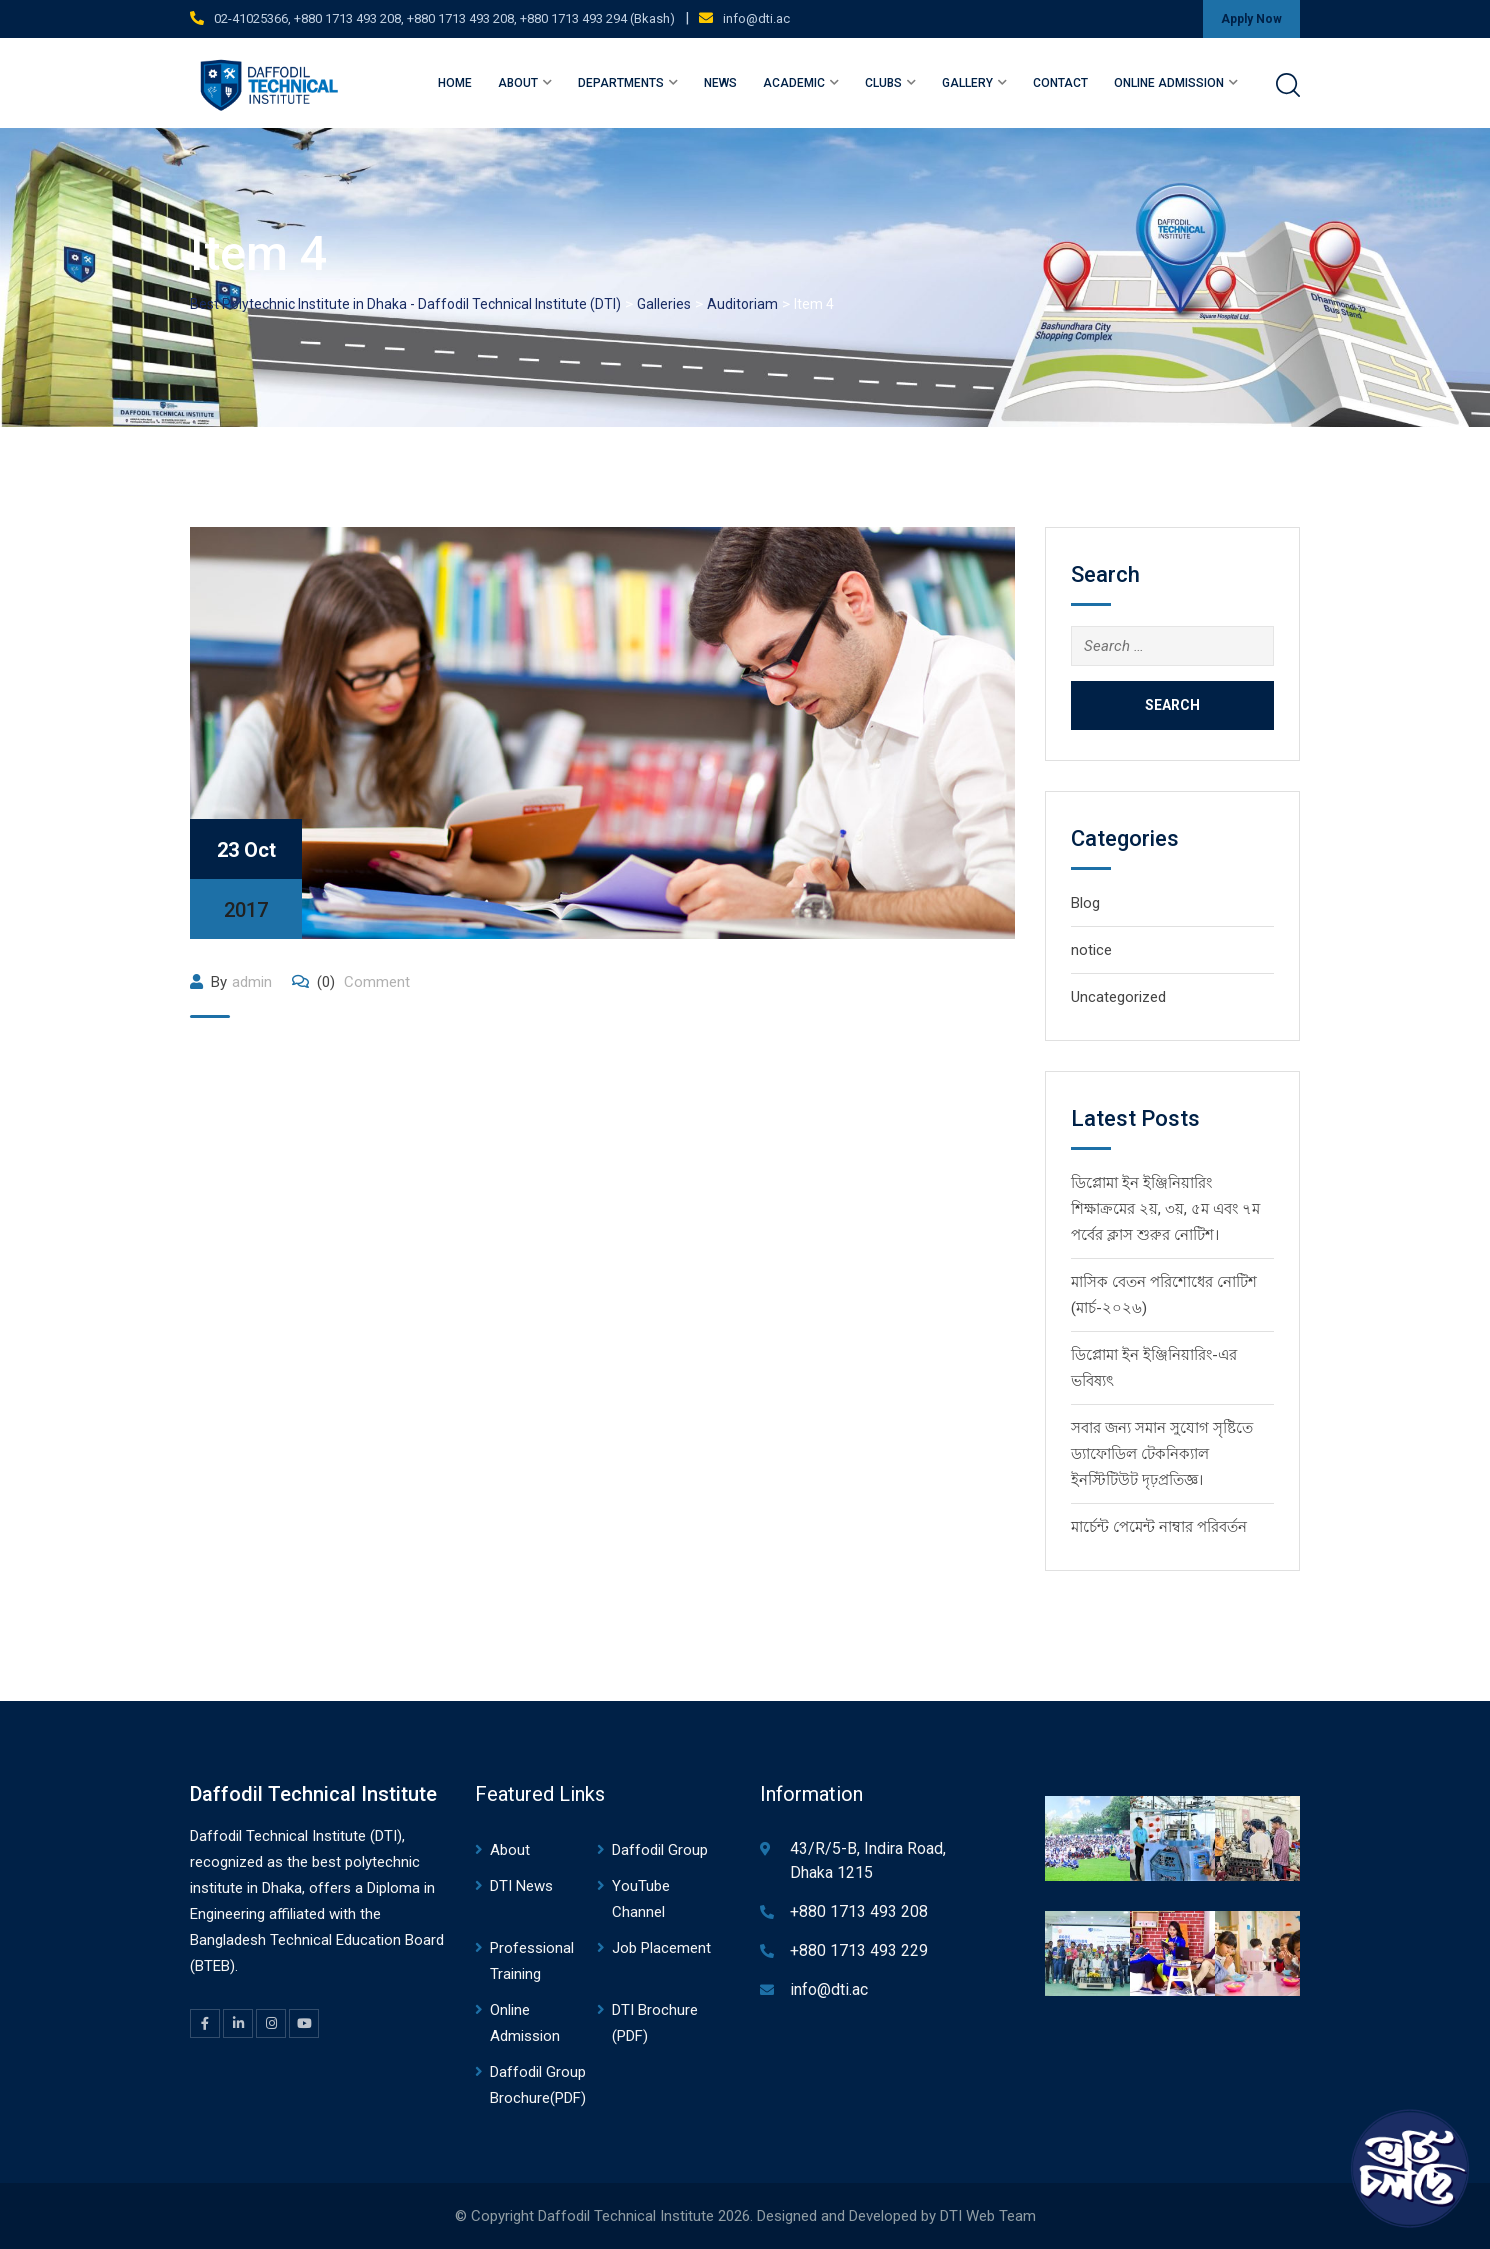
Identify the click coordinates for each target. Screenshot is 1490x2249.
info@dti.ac (756, 18)
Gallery (967, 83)
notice (1091, 950)
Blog (1085, 903)
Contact (1060, 83)
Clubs (883, 83)
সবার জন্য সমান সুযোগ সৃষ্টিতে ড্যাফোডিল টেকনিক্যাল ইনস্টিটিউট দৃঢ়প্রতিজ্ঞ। (1162, 1454)
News (720, 83)
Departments (621, 83)
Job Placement (661, 1948)
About (518, 83)
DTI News (521, 1886)
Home (455, 83)
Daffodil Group (660, 1850)
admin (252, 982)
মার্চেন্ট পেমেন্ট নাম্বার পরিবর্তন (1159, 1527)
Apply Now (1251, 19)
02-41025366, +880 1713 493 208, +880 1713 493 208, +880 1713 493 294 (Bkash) (444, 18)
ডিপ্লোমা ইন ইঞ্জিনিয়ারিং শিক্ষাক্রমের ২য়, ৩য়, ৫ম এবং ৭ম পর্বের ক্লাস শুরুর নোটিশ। (1165, 1209)
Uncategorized (1118, 997)
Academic (794, 83)
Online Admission (1169, 83)
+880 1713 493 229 (859, 1950)
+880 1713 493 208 (859, 1911)
